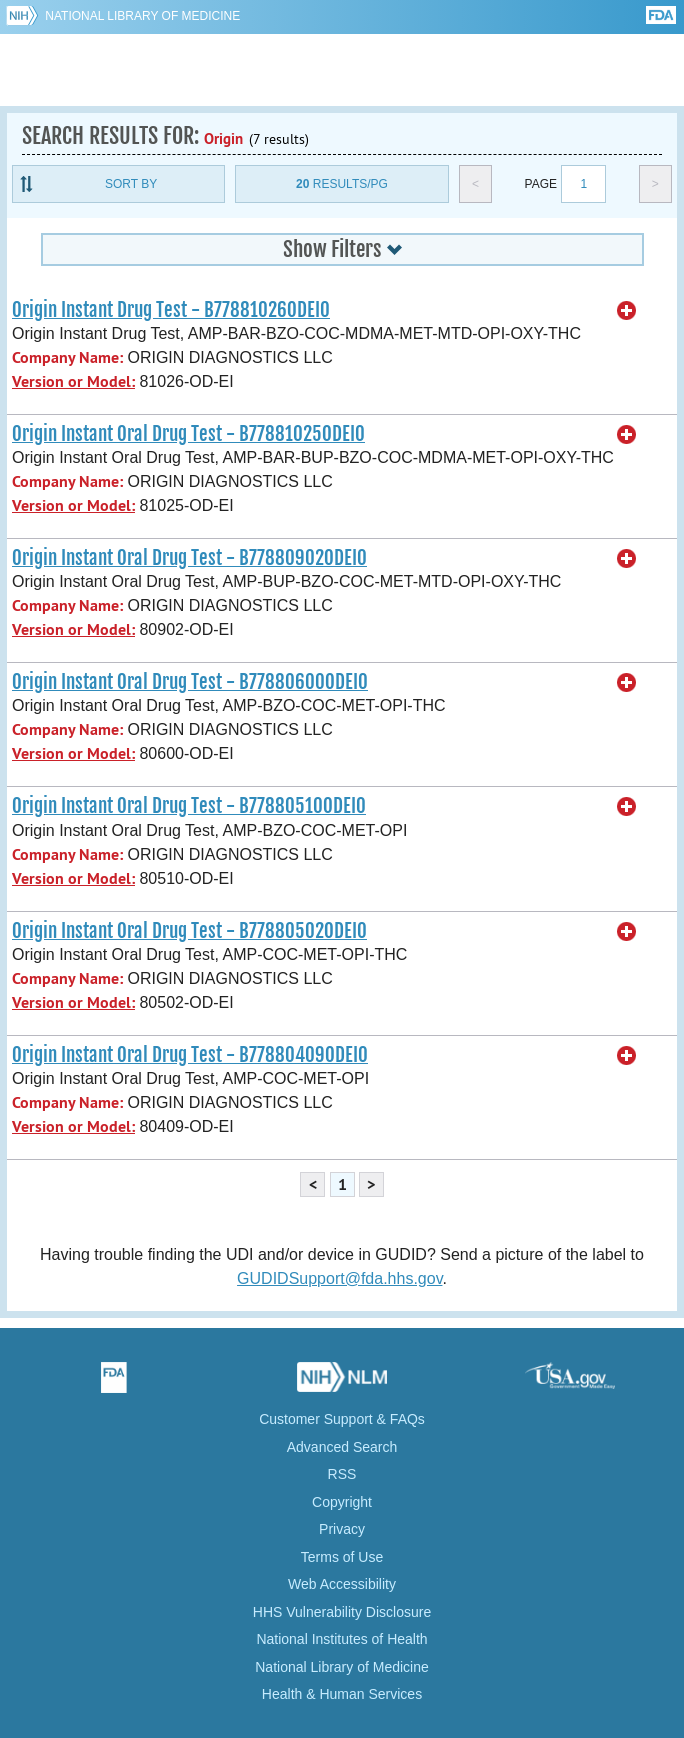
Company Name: (67, 357)
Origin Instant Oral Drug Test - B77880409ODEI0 (190, 1055)
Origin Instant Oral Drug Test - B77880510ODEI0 (189, 806)
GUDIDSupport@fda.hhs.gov (339, 1278)
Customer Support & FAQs (342, 1419)
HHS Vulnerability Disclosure (342, 1612)
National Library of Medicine (142, 16)
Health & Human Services (342, 1694)
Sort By (131, 184)
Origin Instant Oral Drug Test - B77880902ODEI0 (189, 558)
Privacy (342, 1529)
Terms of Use (342, 1557)
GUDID (342, 70)
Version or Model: (73, 381)
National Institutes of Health (341, 1639)
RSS (342, 1474)
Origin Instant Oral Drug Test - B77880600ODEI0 (190, 682)
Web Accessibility (342, 1584)
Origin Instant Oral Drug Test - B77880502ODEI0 (189, 931)
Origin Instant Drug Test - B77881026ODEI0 (171, 310)
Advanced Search (342, 1447)
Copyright (342, 1502)
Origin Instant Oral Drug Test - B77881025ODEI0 (188, 434)
